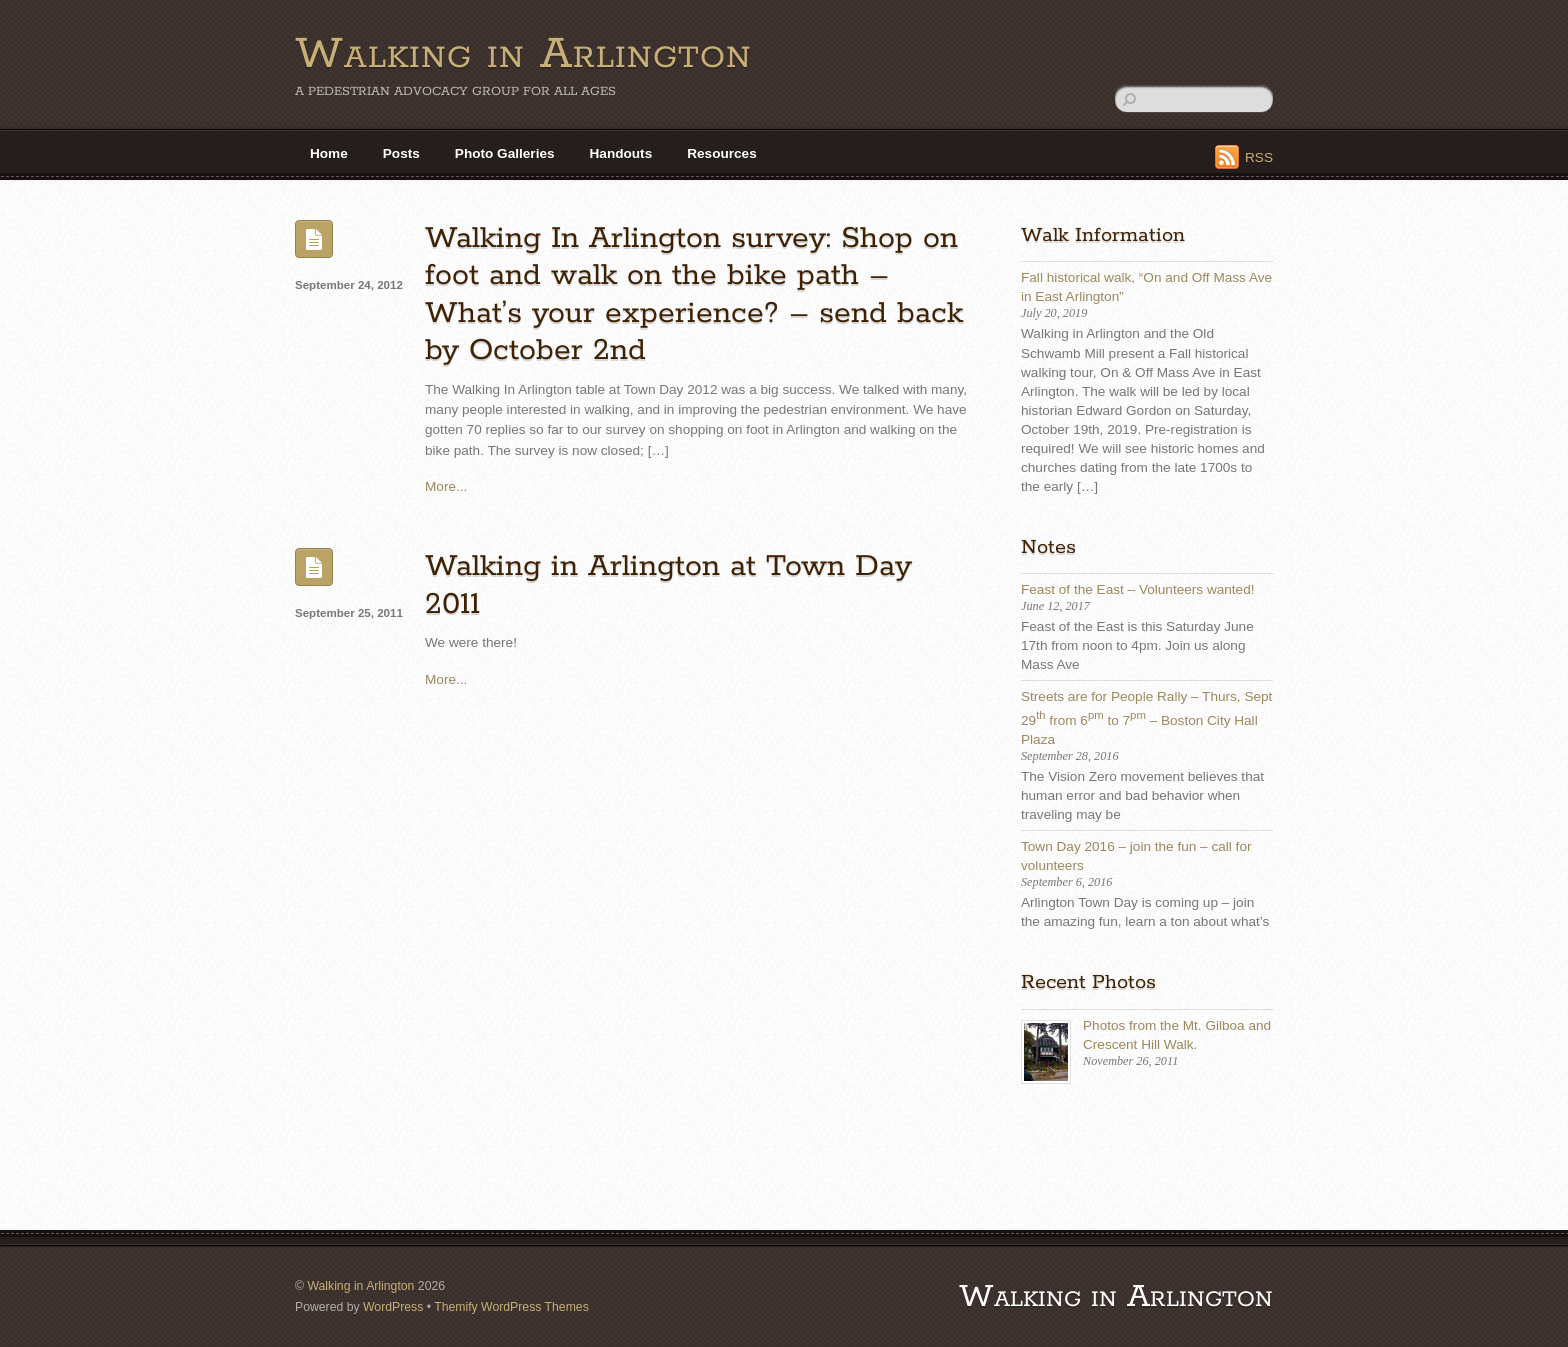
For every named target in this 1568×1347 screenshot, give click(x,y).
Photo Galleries (505, 153)
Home (329, 153)
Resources (722, 153)
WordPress (393, 1307)
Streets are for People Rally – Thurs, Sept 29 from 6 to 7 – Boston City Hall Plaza (1146, 718)
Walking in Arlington (360, 1286)
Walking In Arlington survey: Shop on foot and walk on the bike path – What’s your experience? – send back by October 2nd (694, 294)
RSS (1259, 157)
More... (446, 486)
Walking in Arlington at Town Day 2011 (668, 585)
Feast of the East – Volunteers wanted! (1138, 589)
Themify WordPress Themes (511, 1307)
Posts (401, 153)
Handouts (621, 153)
